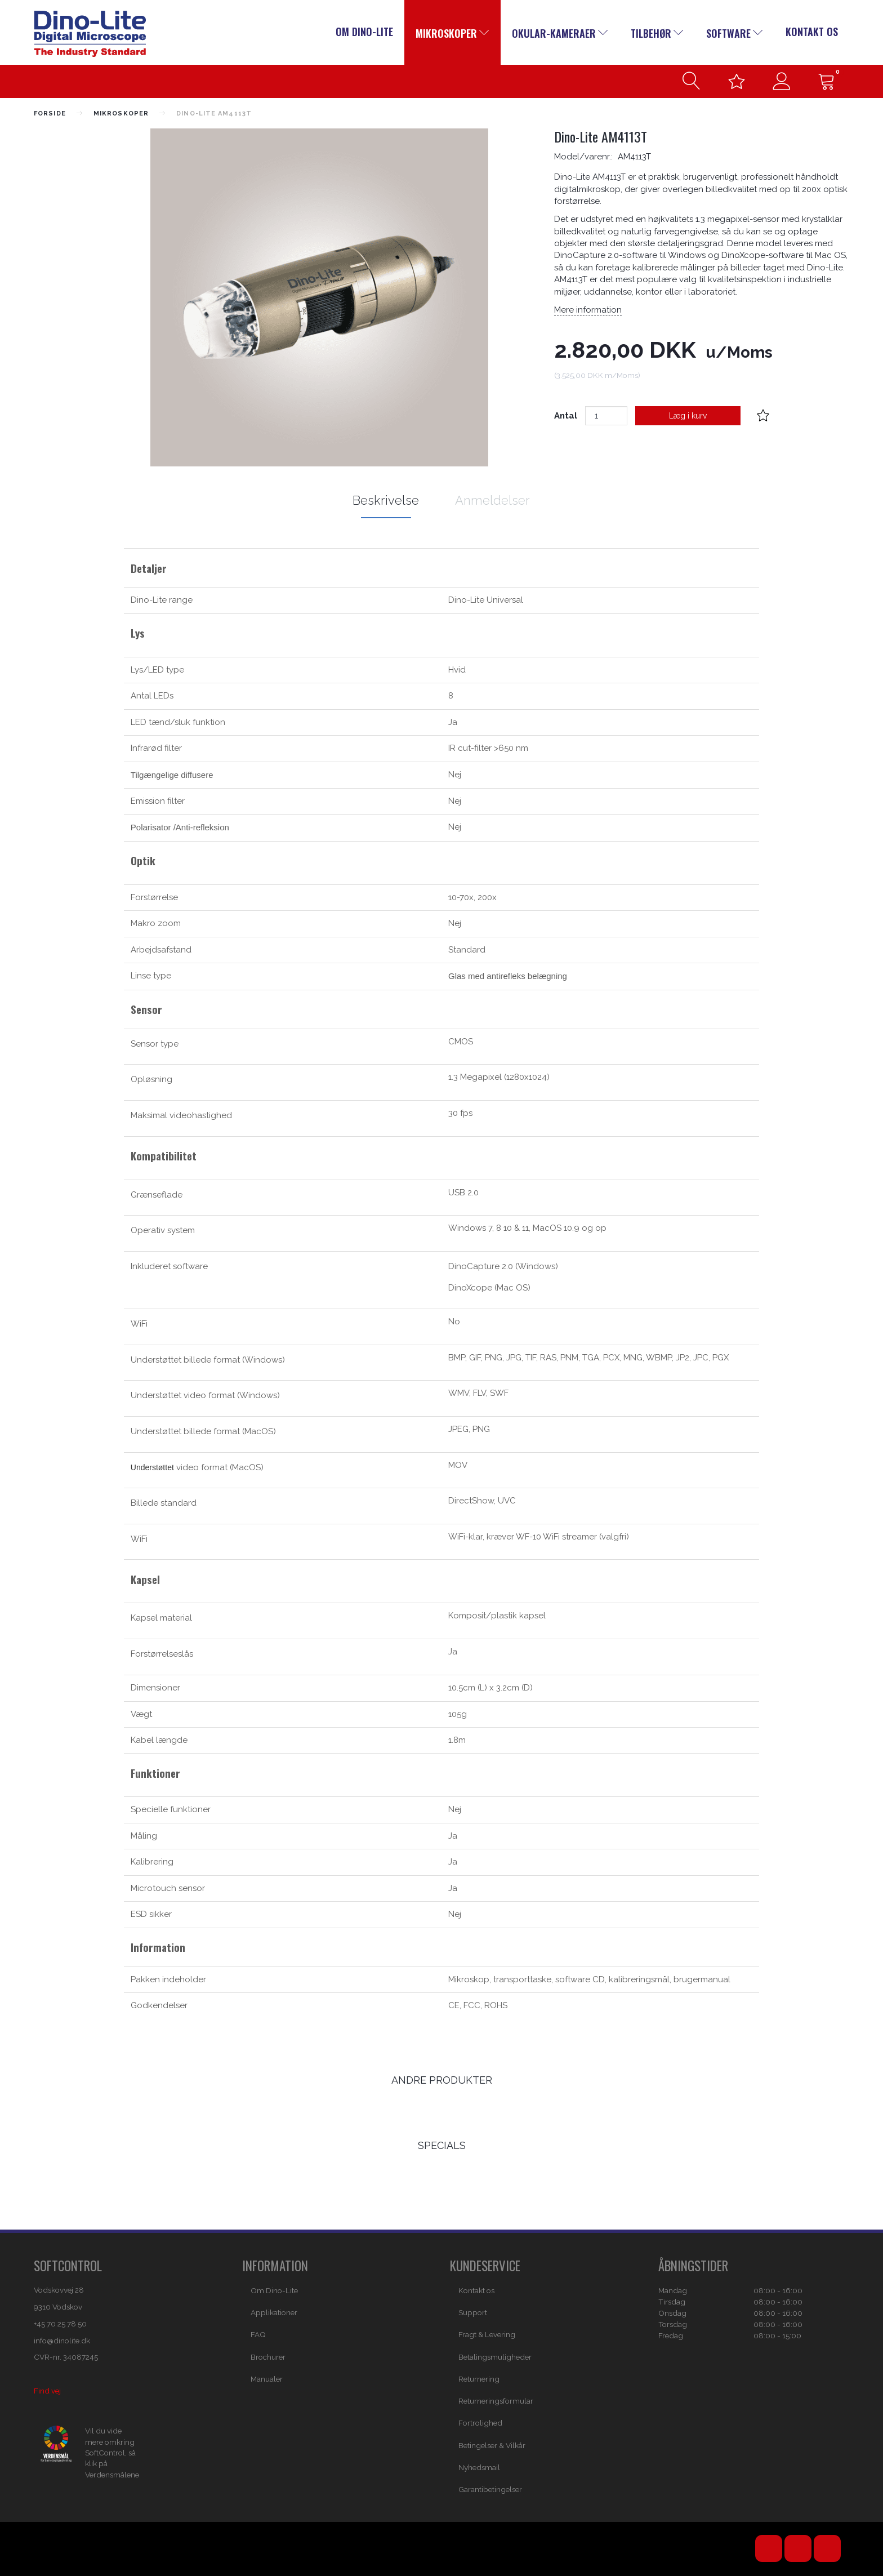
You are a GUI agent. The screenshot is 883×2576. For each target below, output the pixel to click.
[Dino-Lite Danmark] (90, 33)
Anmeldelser (492, 500)
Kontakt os (812, 31)
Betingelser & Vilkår (491, 2445)
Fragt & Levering (486, 2334)
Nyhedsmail (479, 2467)
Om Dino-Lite (364, 31)
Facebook (797, 2548)
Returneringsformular (495, 2400)
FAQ (258, 2334)
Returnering (479, 2378)
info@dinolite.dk (62, 2340)
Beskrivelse (386, 500)
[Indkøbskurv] (826, 81)
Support (472, 2312)
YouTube (768, 2548)
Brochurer (268, 2356)
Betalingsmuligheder (495, 2356)
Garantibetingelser (490, 2489)
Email (827, 2548)
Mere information (588, 310)
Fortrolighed (480, 2422)
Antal (566, 416)
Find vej (47, 2390)
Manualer (267, 2378)
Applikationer (274, 2312)
